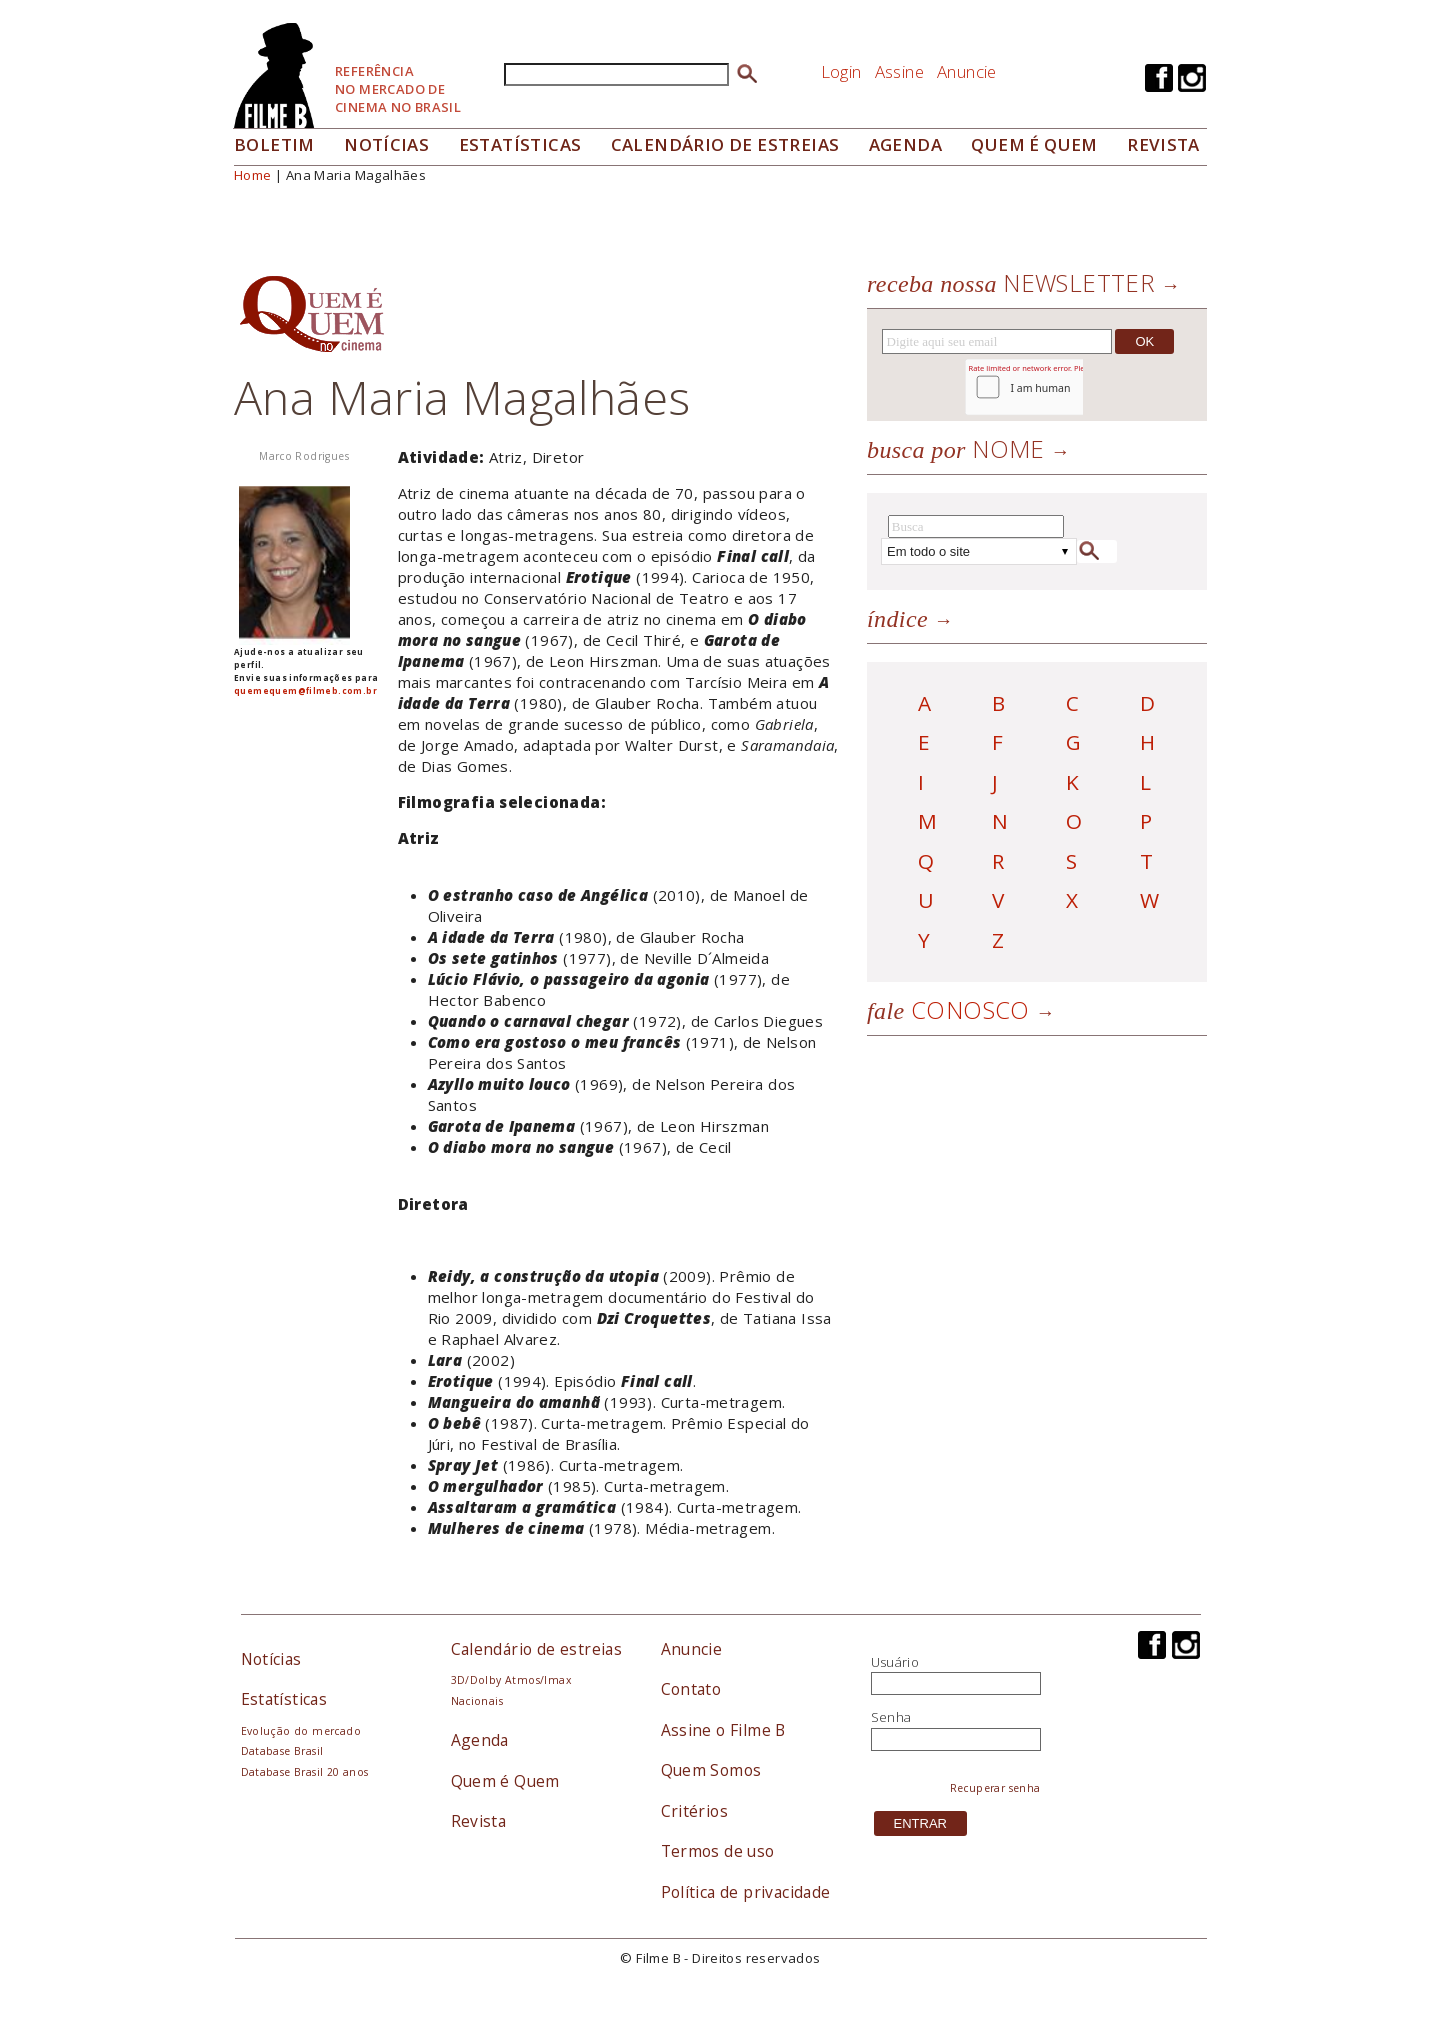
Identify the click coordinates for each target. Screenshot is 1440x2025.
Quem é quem (1034, 144)
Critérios (695, 1811)
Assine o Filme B (723, 1730)
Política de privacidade (746, 1892)
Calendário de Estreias (725, 144)
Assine (899, 71)
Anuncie (967, 71)
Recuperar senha (995, 1788)
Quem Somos (711, 1770)
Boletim (274, 144)
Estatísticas (520, 144)
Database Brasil (282, 1751)
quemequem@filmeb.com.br (305, 690)
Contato (691, 1689)
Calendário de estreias (537, 1649)
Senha (891, 1717)
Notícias (386, 144)
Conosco (948, 1009)
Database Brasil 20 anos (305, 1772)
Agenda (905, 144)
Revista (1163, 144)
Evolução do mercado (301, 1731)
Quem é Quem (505, 1781)
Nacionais (477, 1701)
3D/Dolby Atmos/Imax (511, 1680)
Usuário (895, 1662)
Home (253, 175)
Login (841, 71)
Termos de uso (718, 1851)
